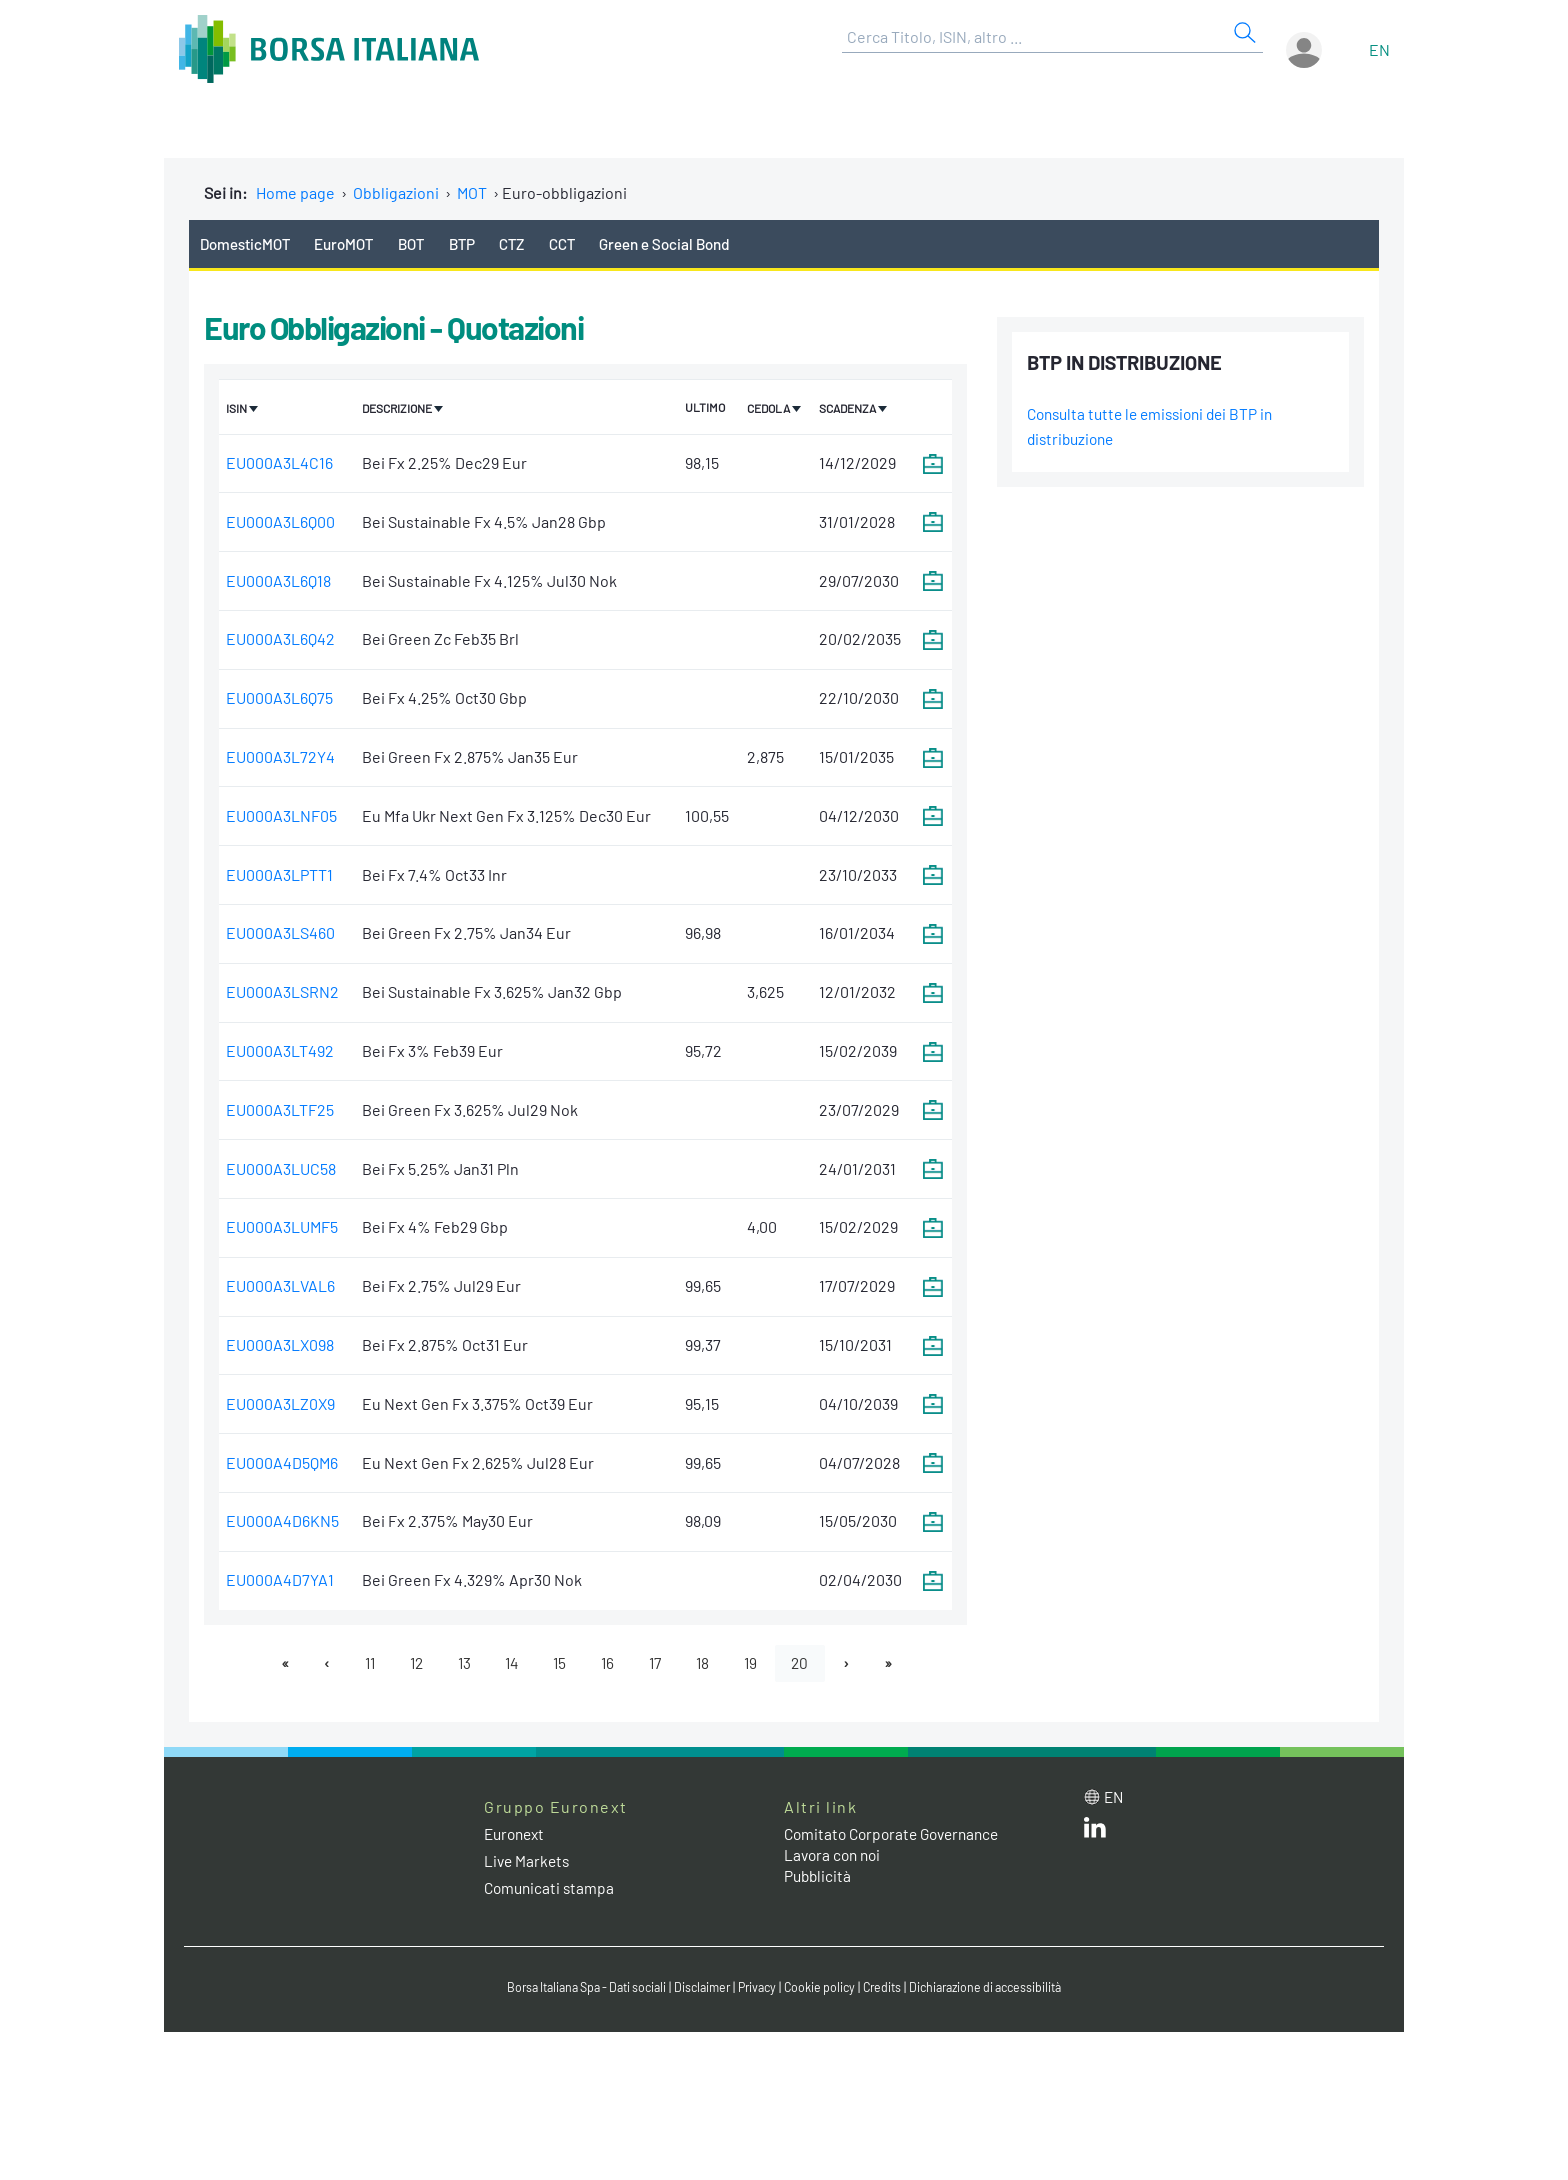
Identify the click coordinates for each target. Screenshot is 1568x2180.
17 (660, 1664)
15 (560, 1664)
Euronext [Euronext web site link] (517, 1836)
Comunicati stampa (551, 1890)
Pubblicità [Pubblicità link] (819, 1878)
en (1379, 49)
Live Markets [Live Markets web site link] (528, 1863)
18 (710, 1664)
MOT (472, 192)
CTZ (531, 243)
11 (359, 1664)
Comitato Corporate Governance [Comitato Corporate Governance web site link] (898, 1836)
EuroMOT (352, 243)
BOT (423, 243)
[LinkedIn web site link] (1095, 1834)
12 (408, 1664)
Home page (295, 192)
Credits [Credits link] (889, 1990)
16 (610, 1664)
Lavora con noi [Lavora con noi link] (835, 1857)
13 (459, 1664)
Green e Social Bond (690, 243)
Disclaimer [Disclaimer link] (699, 1990)
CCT (583, 243)
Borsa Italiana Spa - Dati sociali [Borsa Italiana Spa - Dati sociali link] (573, 1990)
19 (760, 1664)
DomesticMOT (247, 243)
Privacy (758, 1990)
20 (812, 1664)
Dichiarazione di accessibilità (1000, 1990)
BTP (477, 243)
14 (509, 1664)
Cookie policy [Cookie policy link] (824, 1990)
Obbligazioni (396, 192)
